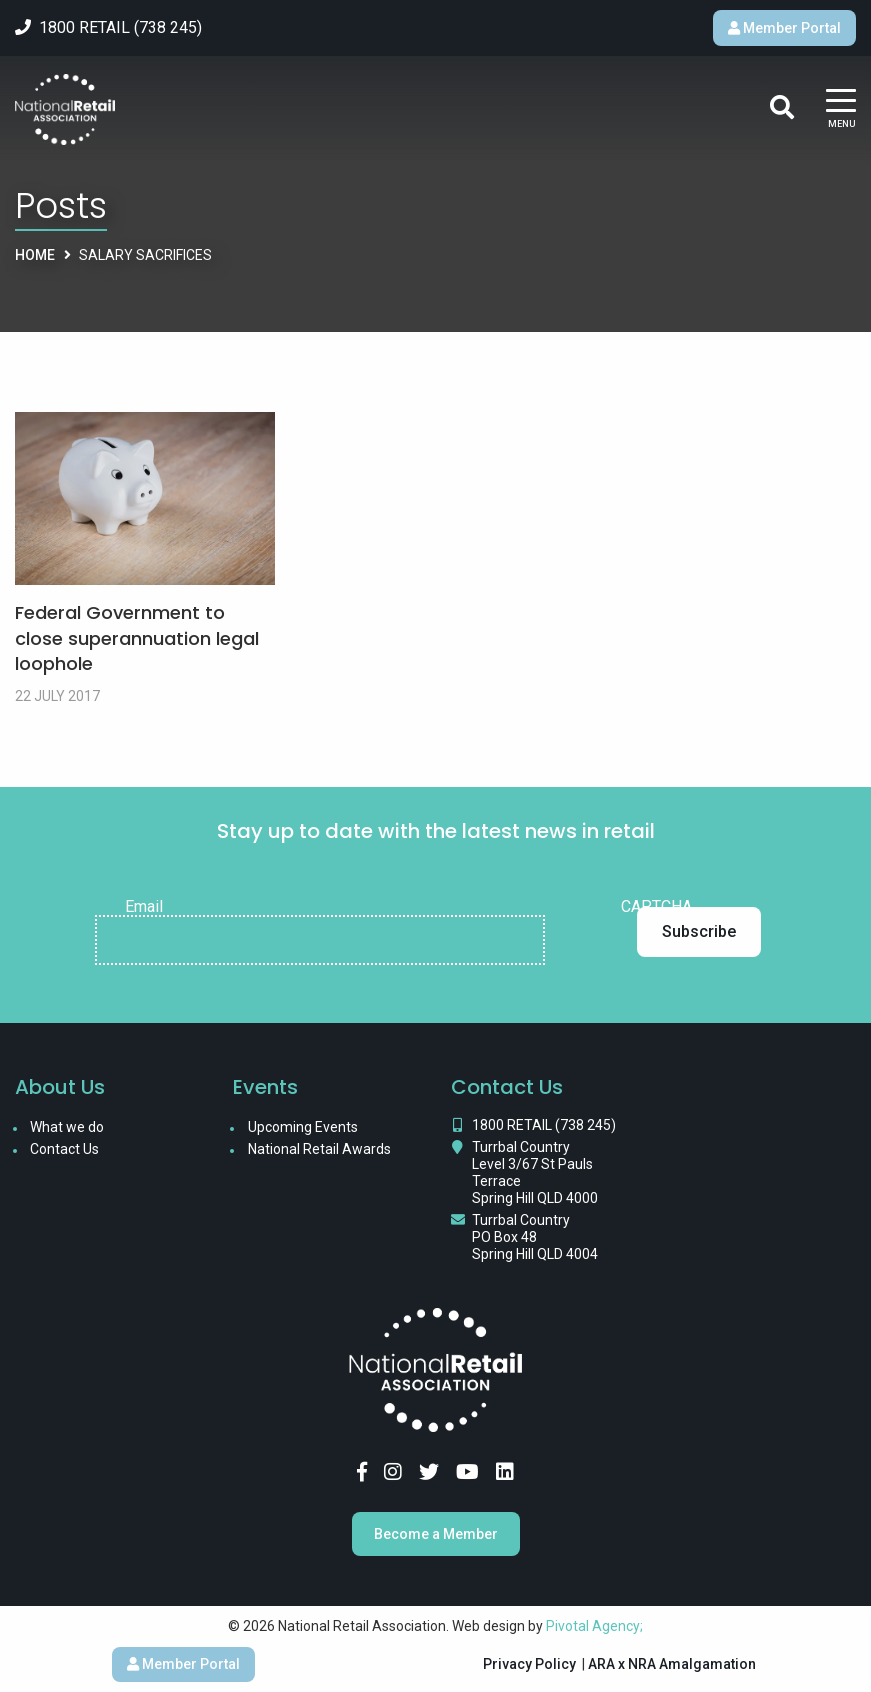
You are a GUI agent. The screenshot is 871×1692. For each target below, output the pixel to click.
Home (35, 255)
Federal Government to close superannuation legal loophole (137, 637)
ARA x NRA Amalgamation (672, 1664)
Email (144, 907)
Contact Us (64, 1149)
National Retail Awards (319, 1149)
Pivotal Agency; (594, 1626)
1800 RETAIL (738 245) (544, 1125)
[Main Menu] (841, 109)
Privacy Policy (529, 1664)
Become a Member (436, 1534)
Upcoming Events (303, 1127)
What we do (67, 1127)
